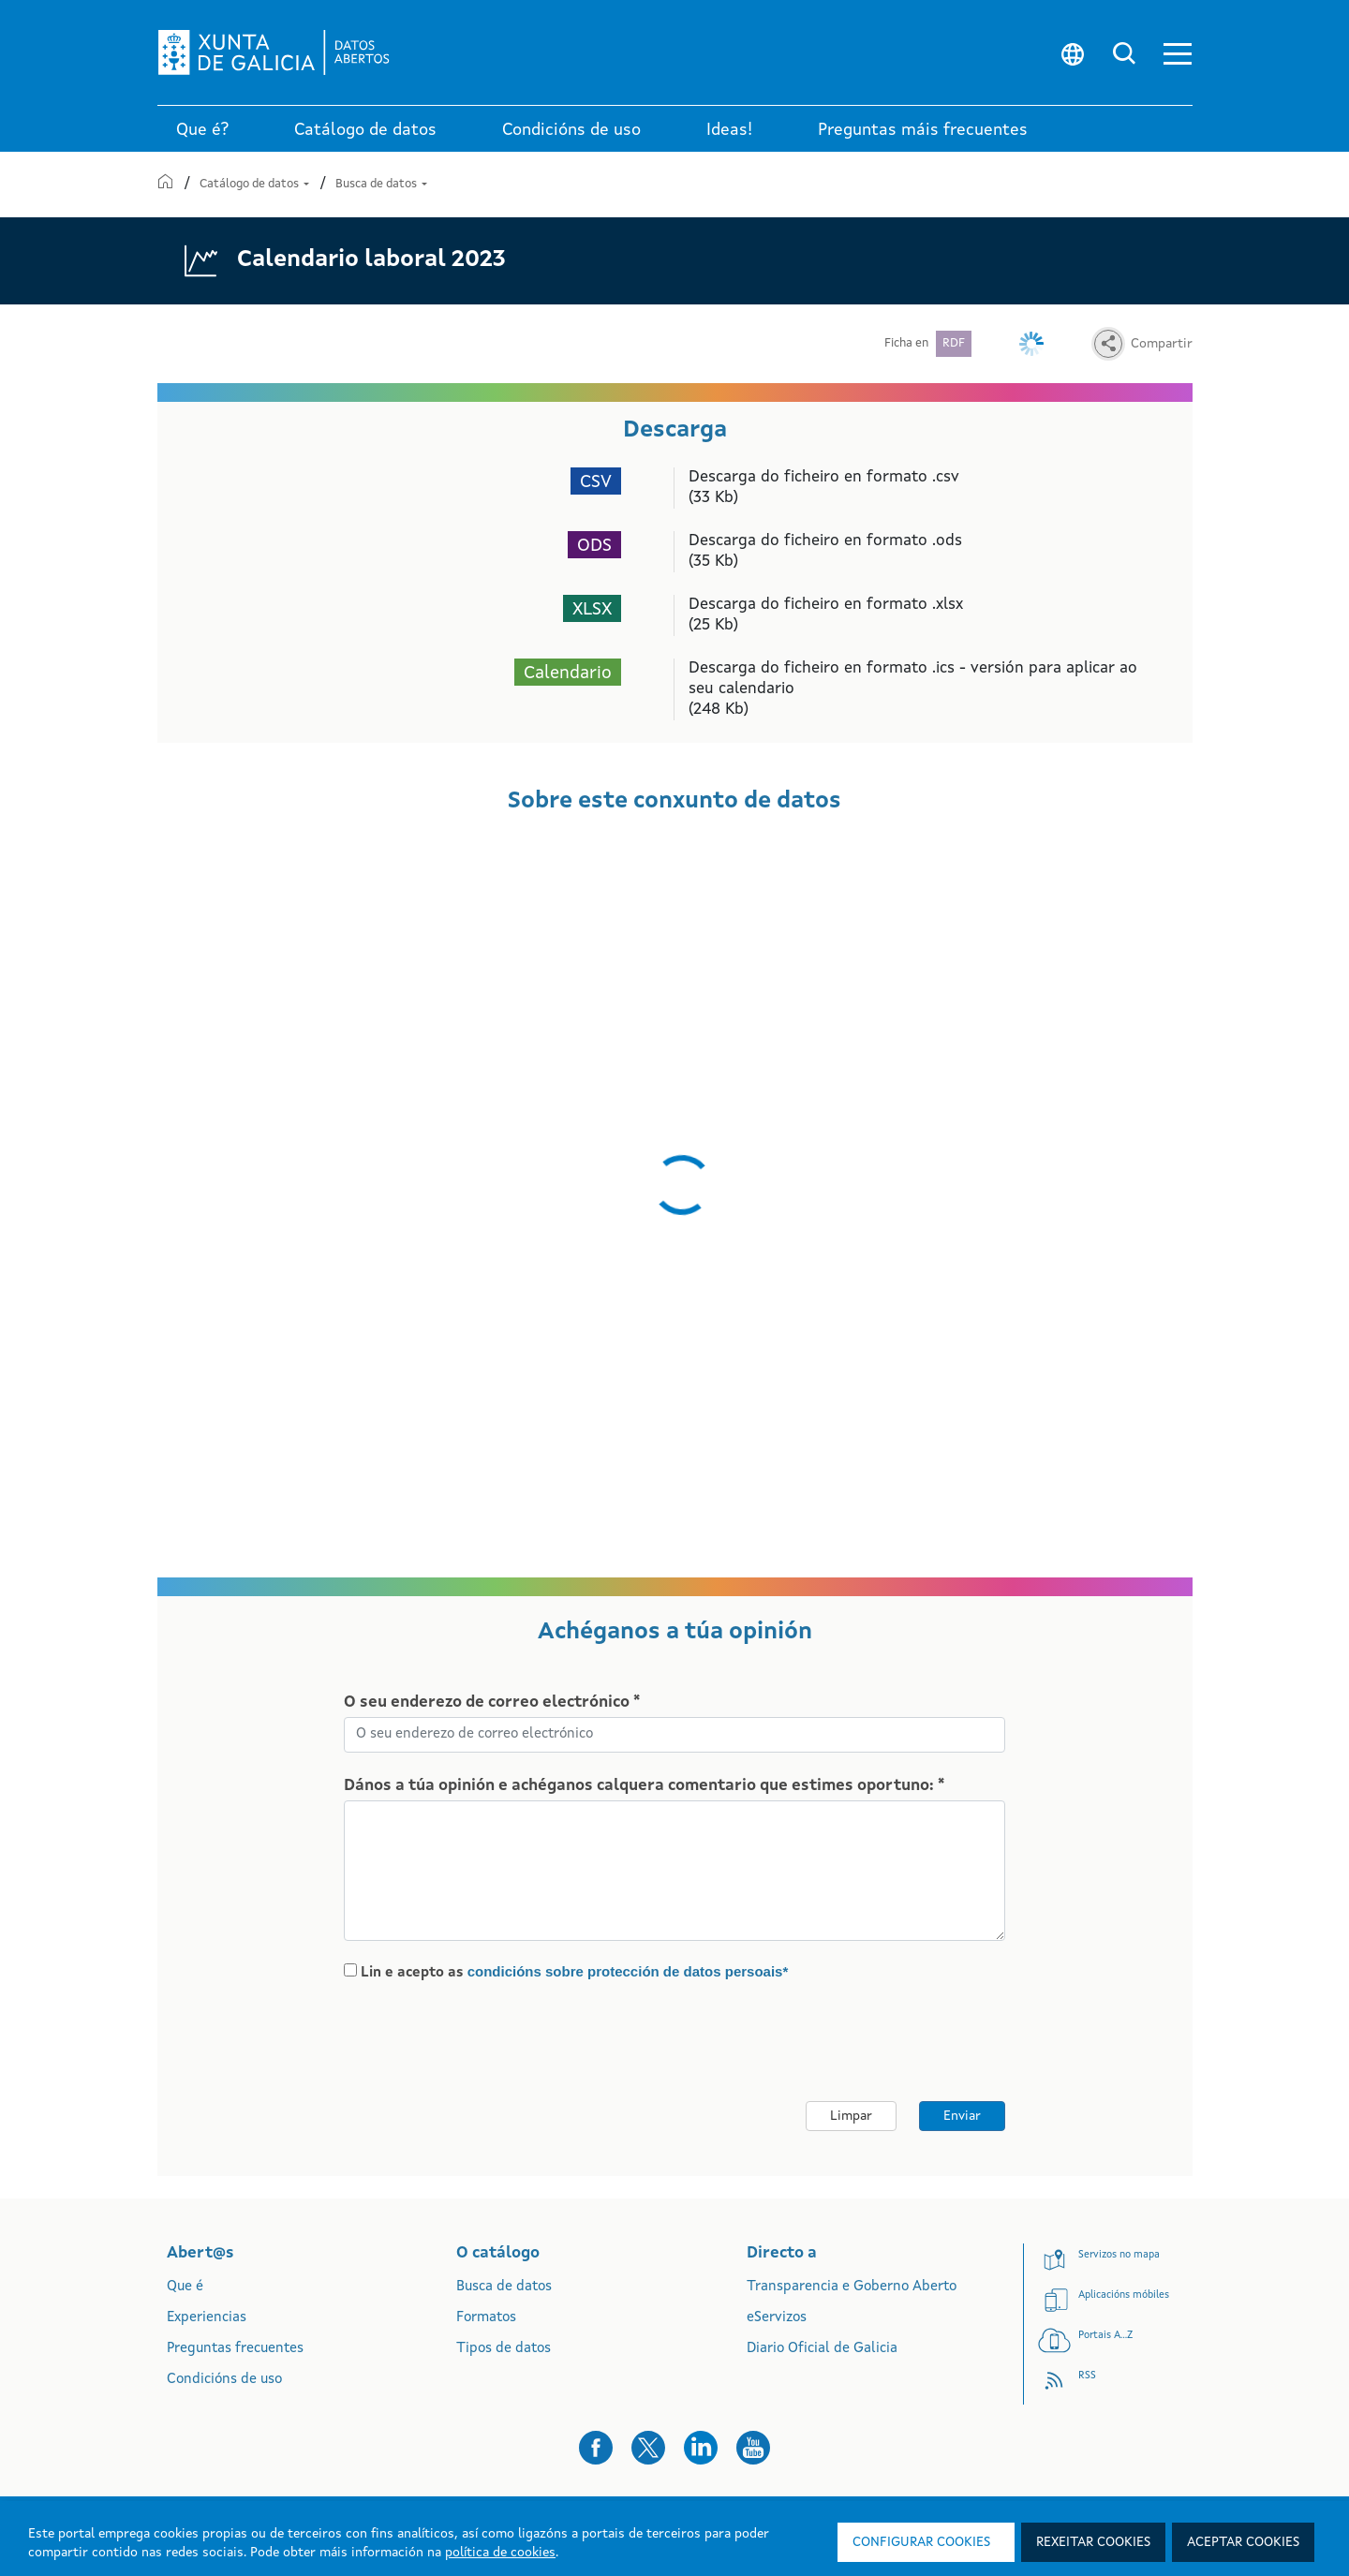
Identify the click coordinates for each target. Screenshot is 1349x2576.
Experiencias (206, 2318)
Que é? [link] (202, 130)
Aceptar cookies (1243, 2542)
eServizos (777, 2318)
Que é (185, 2287)
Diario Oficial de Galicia (822, 2349)
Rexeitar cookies (1093, 2542)
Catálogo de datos (256, 184)
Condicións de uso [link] (571, 130)
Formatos (486, 2318)
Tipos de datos (503, 2349)
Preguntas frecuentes (235, 2349)
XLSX (592, 610)
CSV (596, 483)
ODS (594, 546)
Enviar (962, 2116)
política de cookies (500, 2552)
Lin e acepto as (575, 1971)
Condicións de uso (224, 2380)
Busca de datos (381, 184)
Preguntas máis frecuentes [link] (923, 130)
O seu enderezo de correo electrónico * (492, 1702)
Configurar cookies (921, 2542)
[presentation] (500, 2042)
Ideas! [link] (729, 130)
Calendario (568, 674)
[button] (1178, 53)
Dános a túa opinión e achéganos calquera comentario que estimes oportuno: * (644, 1786)
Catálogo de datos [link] (365, 130)
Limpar (851, 2116)
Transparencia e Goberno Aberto (851, 2287)
